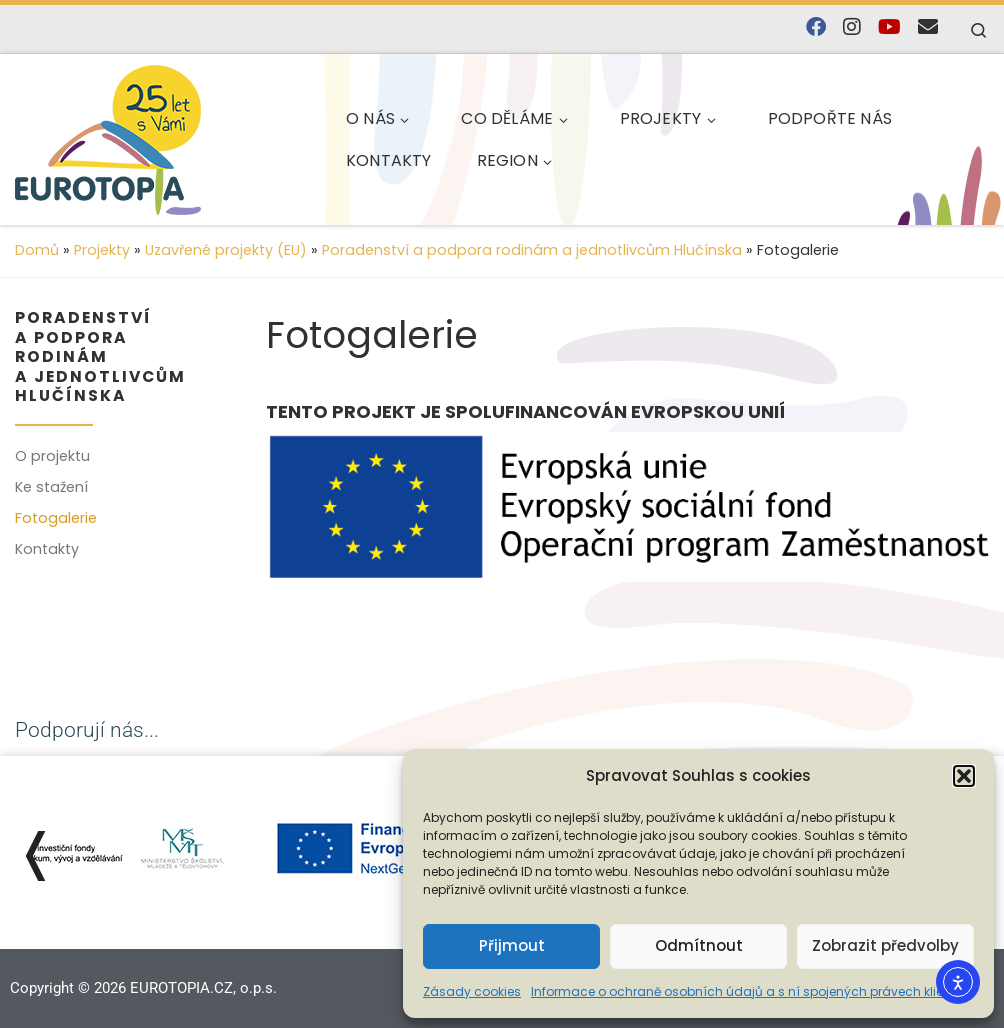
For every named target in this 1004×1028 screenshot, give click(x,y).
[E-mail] (928, 27)
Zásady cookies (472, 991)
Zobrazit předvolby (885, 945)
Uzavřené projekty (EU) (226, 250)
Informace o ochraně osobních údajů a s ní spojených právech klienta (747, 991)
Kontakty (47, 549)
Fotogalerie (56, 518)
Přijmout (512, 945)
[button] (964, 776)
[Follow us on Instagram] (852, 27)
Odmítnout (699, 945)
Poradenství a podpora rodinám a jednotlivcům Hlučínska (532, 250)
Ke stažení (51, 487)
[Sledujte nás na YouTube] (889, 27)
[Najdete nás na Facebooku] (816, 27)
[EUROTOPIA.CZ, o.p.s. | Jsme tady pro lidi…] (155, 136)
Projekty (102, 250)
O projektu (52, 456)
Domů (37, 250)
